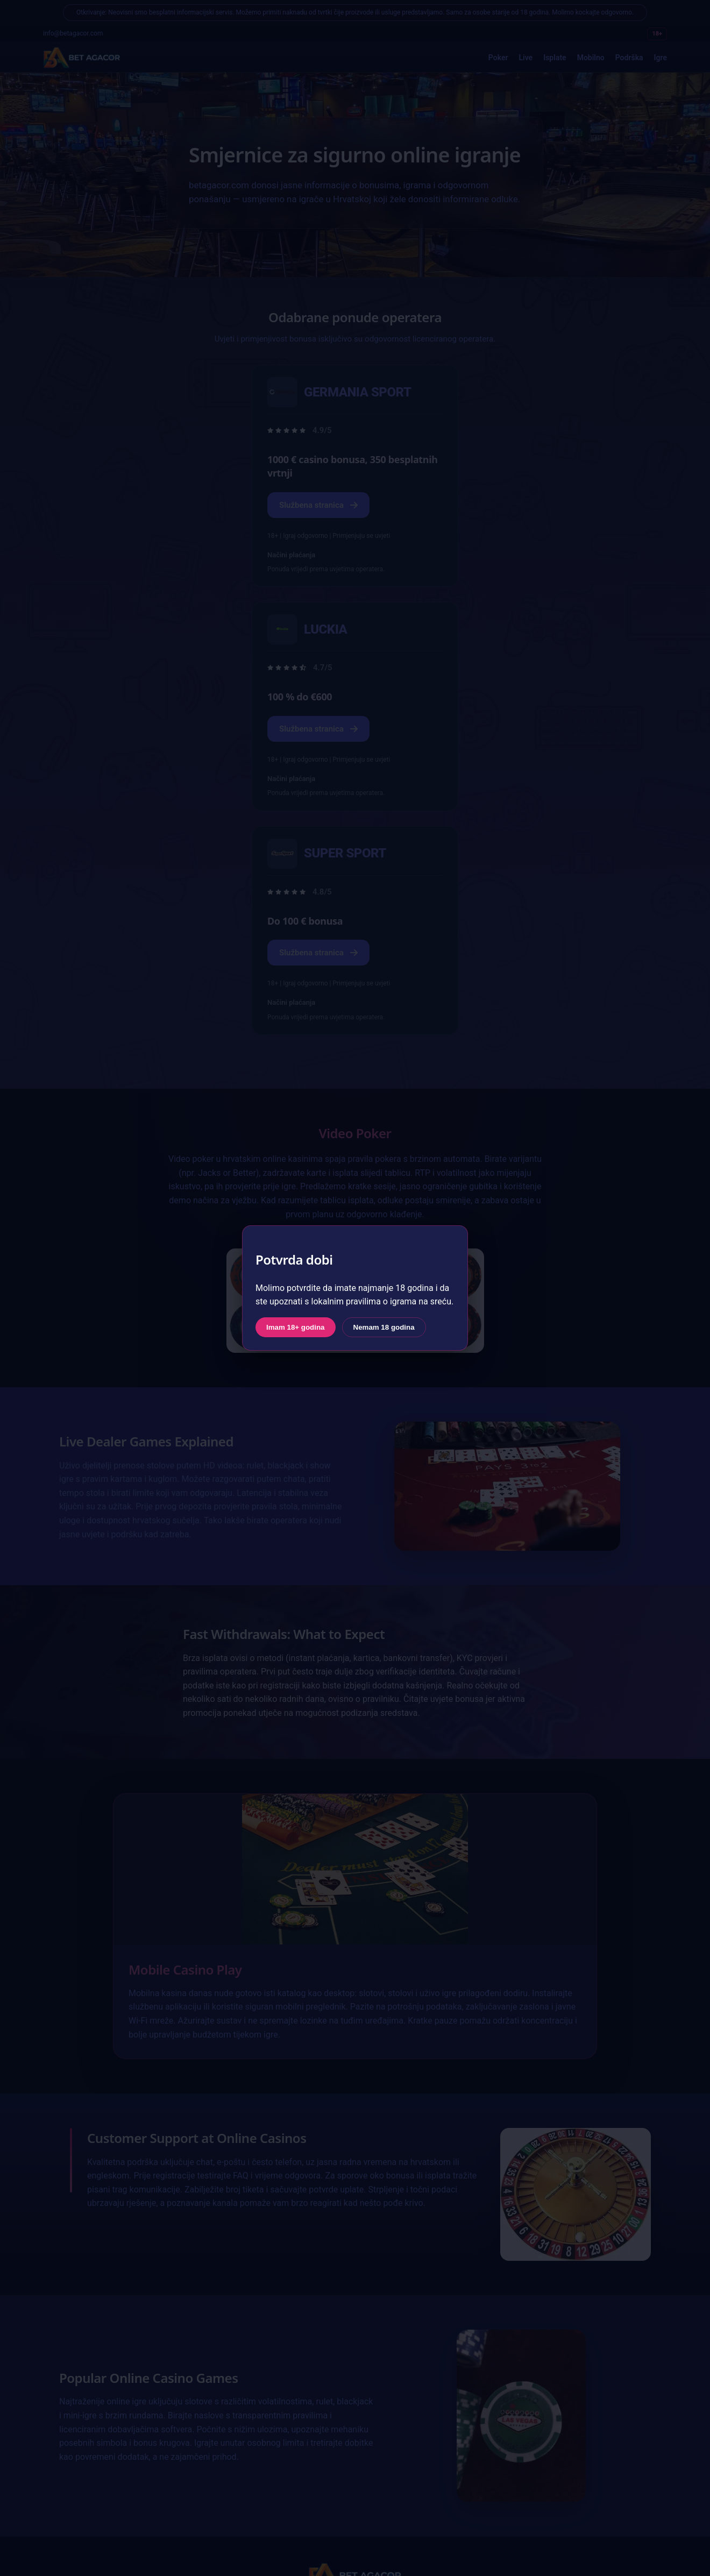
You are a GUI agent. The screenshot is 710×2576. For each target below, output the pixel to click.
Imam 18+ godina (295, 1327)
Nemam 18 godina (384, 1327)
